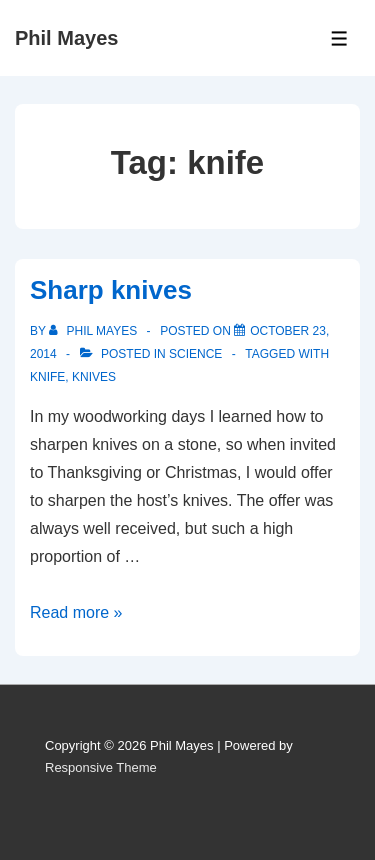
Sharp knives (111, 290)
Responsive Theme (101, 767)
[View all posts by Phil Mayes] (94, 331)
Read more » (76, 612)
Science (195, 354)
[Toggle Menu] (339, 38)
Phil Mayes (66, 38)
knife (47, 377)
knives (94, 377)
